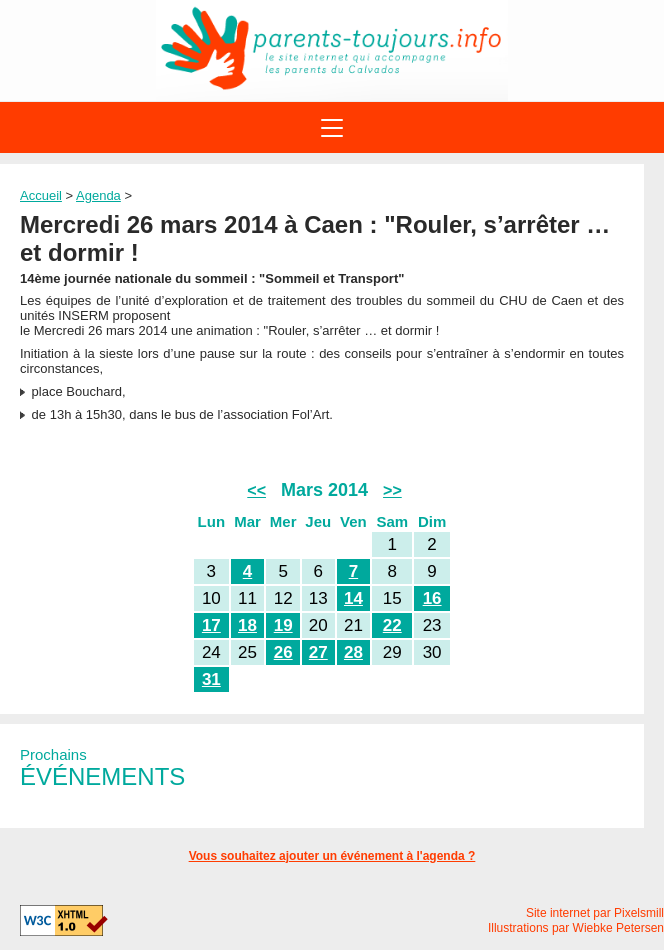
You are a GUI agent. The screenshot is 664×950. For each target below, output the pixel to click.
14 (353, 598)
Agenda (98, 195)
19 (283, 625)
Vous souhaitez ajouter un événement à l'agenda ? (332, 856)
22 (392, 625)
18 (247, 625)
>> (392, 490)
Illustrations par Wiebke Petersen (576, 928)
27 (318, 652)
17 (211, 625)
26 (283, 652)
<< (256, 490)
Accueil (41, 195)
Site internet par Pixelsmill (595, 913)
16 (432, 598)
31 (211, 679)
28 (353, 652)
